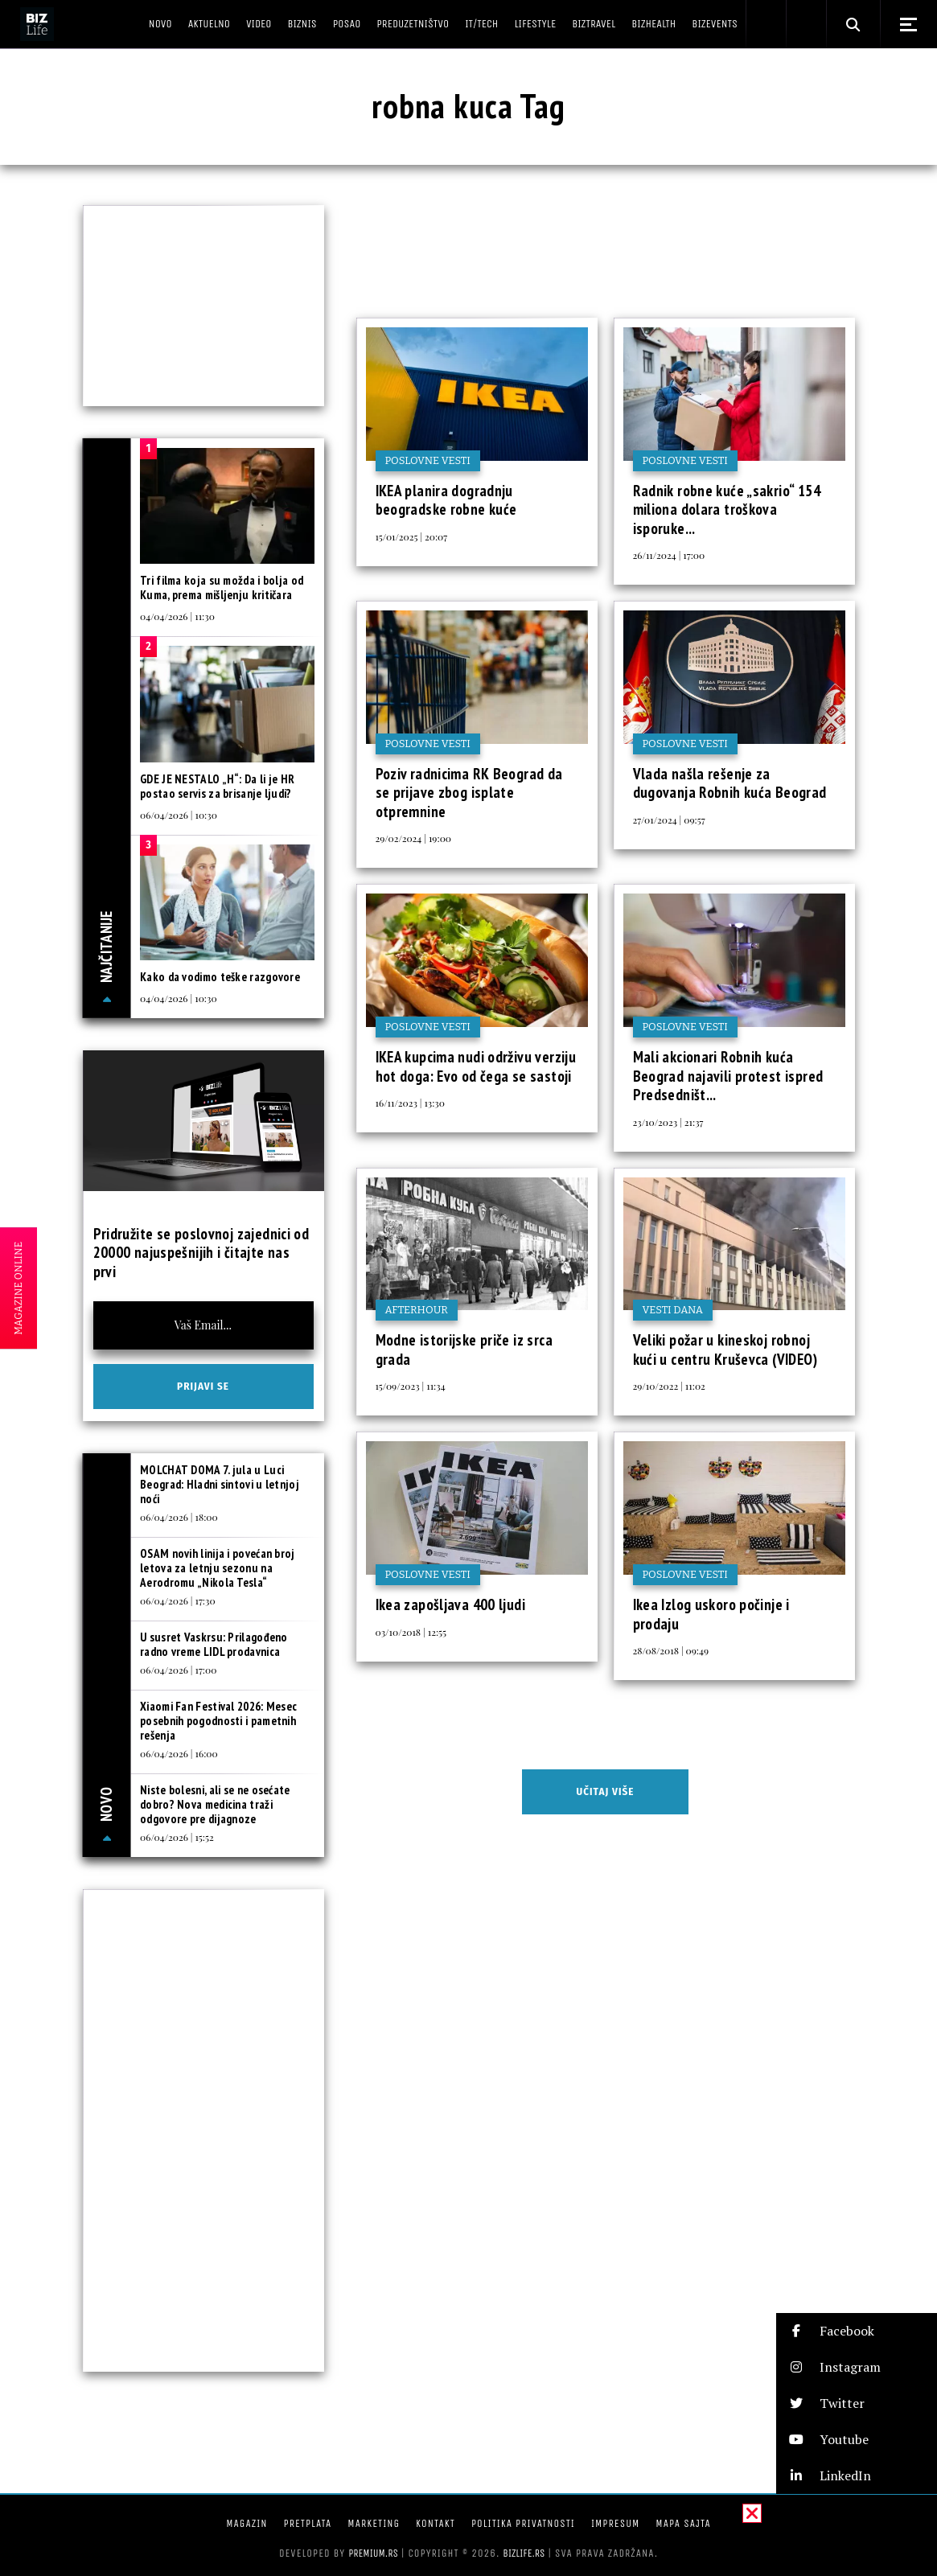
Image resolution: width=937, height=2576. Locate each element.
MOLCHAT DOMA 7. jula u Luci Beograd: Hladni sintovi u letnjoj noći (219, 1484)
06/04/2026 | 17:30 (178, 1600)
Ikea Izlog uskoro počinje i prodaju (711, 1614)
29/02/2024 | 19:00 (414, 838)
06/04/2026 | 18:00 (179, 1516)
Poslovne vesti (428, 460)
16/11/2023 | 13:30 (410, 1102)
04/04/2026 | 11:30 (177, 616)
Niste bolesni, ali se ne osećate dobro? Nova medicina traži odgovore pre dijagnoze (215, 1804)
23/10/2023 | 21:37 (668, 1121)
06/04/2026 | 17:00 (178, 1669)
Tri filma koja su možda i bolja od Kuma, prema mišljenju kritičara (221, 587)
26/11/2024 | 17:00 (669, 554)
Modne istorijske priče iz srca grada (464, 1349)
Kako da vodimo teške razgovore (220, 976)
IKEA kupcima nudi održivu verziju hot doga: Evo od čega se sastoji (476, 1066)
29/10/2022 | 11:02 (669, 1385)
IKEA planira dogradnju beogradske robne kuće (446, 500)
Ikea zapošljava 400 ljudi (451, 1604)
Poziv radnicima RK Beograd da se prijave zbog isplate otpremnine (469, 792)
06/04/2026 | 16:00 (179, 1753)
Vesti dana (673, 1310)
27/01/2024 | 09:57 (669, 819)
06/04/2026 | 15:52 (177, 1836)
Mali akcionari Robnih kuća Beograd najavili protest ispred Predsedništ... (728, 1075)
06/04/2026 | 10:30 (178, 814)
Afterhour (416, 1310)
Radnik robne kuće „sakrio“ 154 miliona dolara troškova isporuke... (726, 509)
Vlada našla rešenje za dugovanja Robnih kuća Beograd (730, 783)
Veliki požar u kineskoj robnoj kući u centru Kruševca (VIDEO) (725, 1349)
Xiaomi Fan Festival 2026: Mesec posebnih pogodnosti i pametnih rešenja (218, 1721)
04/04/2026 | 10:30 (178, 998)
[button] (856, 2331)
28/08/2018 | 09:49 (671, 1650)
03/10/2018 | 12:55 (411, 1631)
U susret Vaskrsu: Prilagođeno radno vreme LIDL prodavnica (214, 1644)
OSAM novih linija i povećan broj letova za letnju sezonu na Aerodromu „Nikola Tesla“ (217, 1568)
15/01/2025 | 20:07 (412, 536)
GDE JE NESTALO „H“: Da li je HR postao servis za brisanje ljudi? (217, 786)
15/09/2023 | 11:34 (411, 1385)
